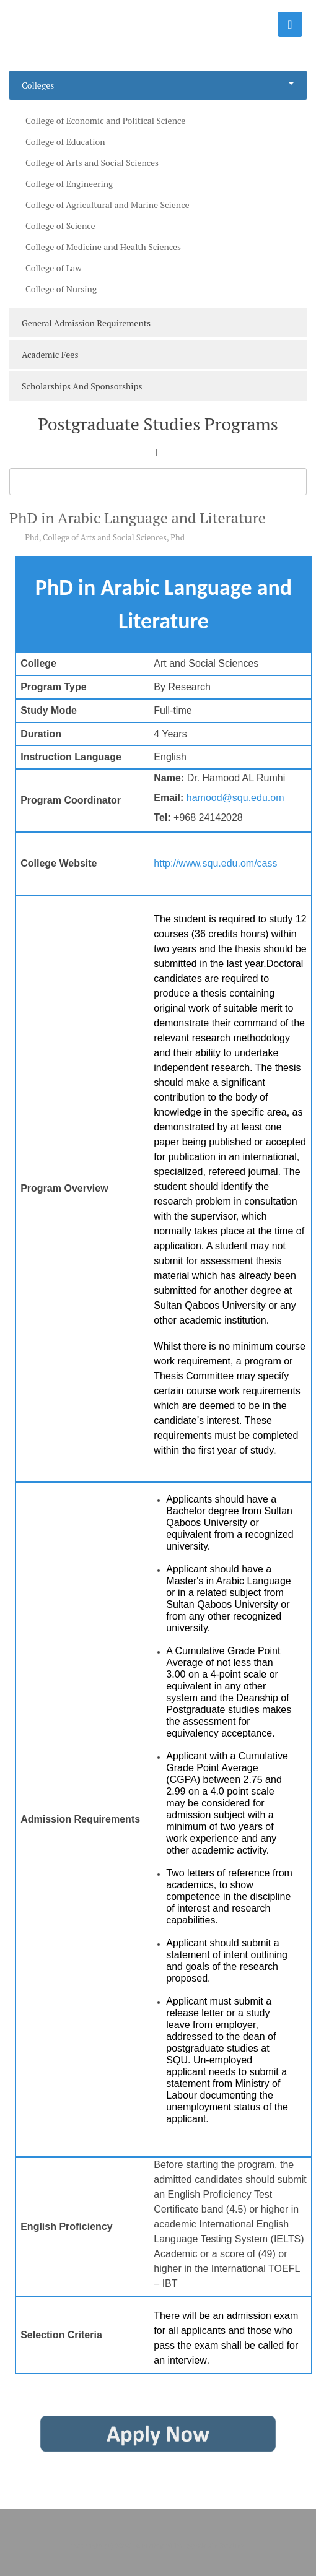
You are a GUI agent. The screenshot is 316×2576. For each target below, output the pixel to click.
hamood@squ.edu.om (235, 797)
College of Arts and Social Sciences (105, 537)
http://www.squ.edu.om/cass (215, 863)
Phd (32, 537)
